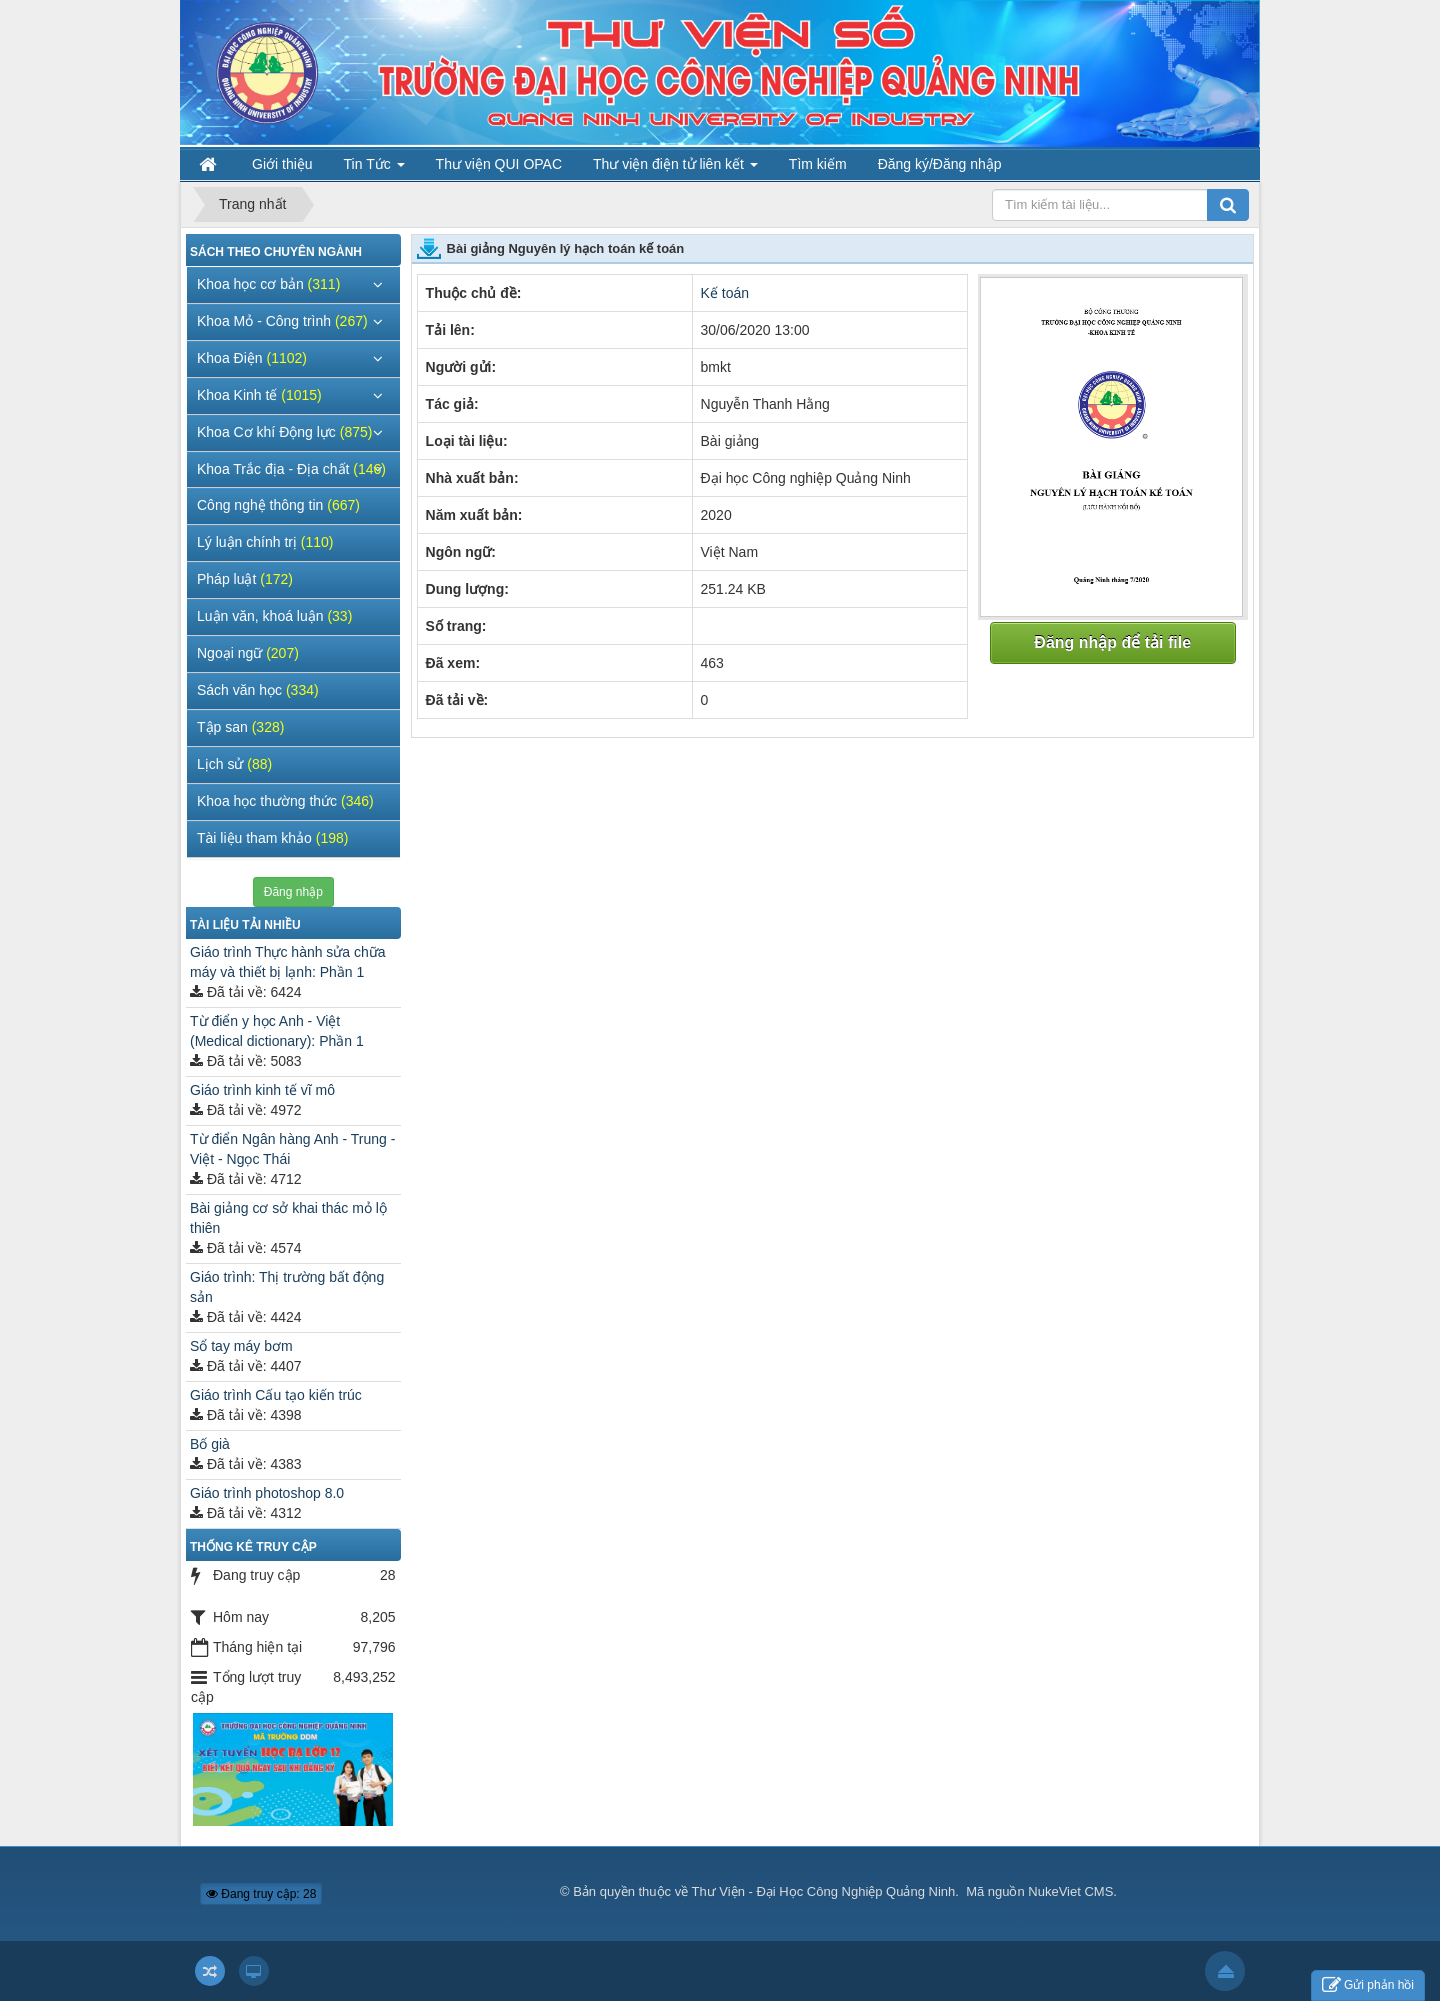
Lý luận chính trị (265, 542)
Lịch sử (234, 764)
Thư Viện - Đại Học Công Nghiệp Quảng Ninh (824, 1891)
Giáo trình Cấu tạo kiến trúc (276, 1395)
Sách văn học (258, 690)
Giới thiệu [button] (282, 164)
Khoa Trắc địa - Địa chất (291, 469)
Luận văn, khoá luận (274, 616)
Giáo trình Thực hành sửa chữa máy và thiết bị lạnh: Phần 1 (288, 962)
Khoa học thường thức (285, 801)
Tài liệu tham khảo (272, 838)
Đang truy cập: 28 (261, 1894)
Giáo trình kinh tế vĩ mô (262, 1090)
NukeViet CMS (1070, 1891)
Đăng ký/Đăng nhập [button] (940, 164)
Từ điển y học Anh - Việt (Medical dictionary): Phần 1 (277, 1031)
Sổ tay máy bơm (241, 1346)
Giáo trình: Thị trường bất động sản (287, 1287)
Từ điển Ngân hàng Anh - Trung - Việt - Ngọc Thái (292, 1149)
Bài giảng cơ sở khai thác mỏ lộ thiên (288, 1218)
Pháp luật (245, 579)
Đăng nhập (293, 892)
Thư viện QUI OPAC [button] (499, 164)
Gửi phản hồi (1368, 1985)
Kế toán (725, 293)
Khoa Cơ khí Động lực (284, 432)
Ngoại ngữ (248, 653)
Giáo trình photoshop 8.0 (267, 1493)
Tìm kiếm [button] (818, 164)
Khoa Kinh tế (259, 395)
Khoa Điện (252, 358)
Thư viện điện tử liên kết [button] (675, 168)
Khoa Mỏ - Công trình (282, 321)
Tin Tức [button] (374, 168)
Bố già (210, 1444)
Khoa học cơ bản (268, 284)
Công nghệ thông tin (278, 505)
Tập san (240, 727)
